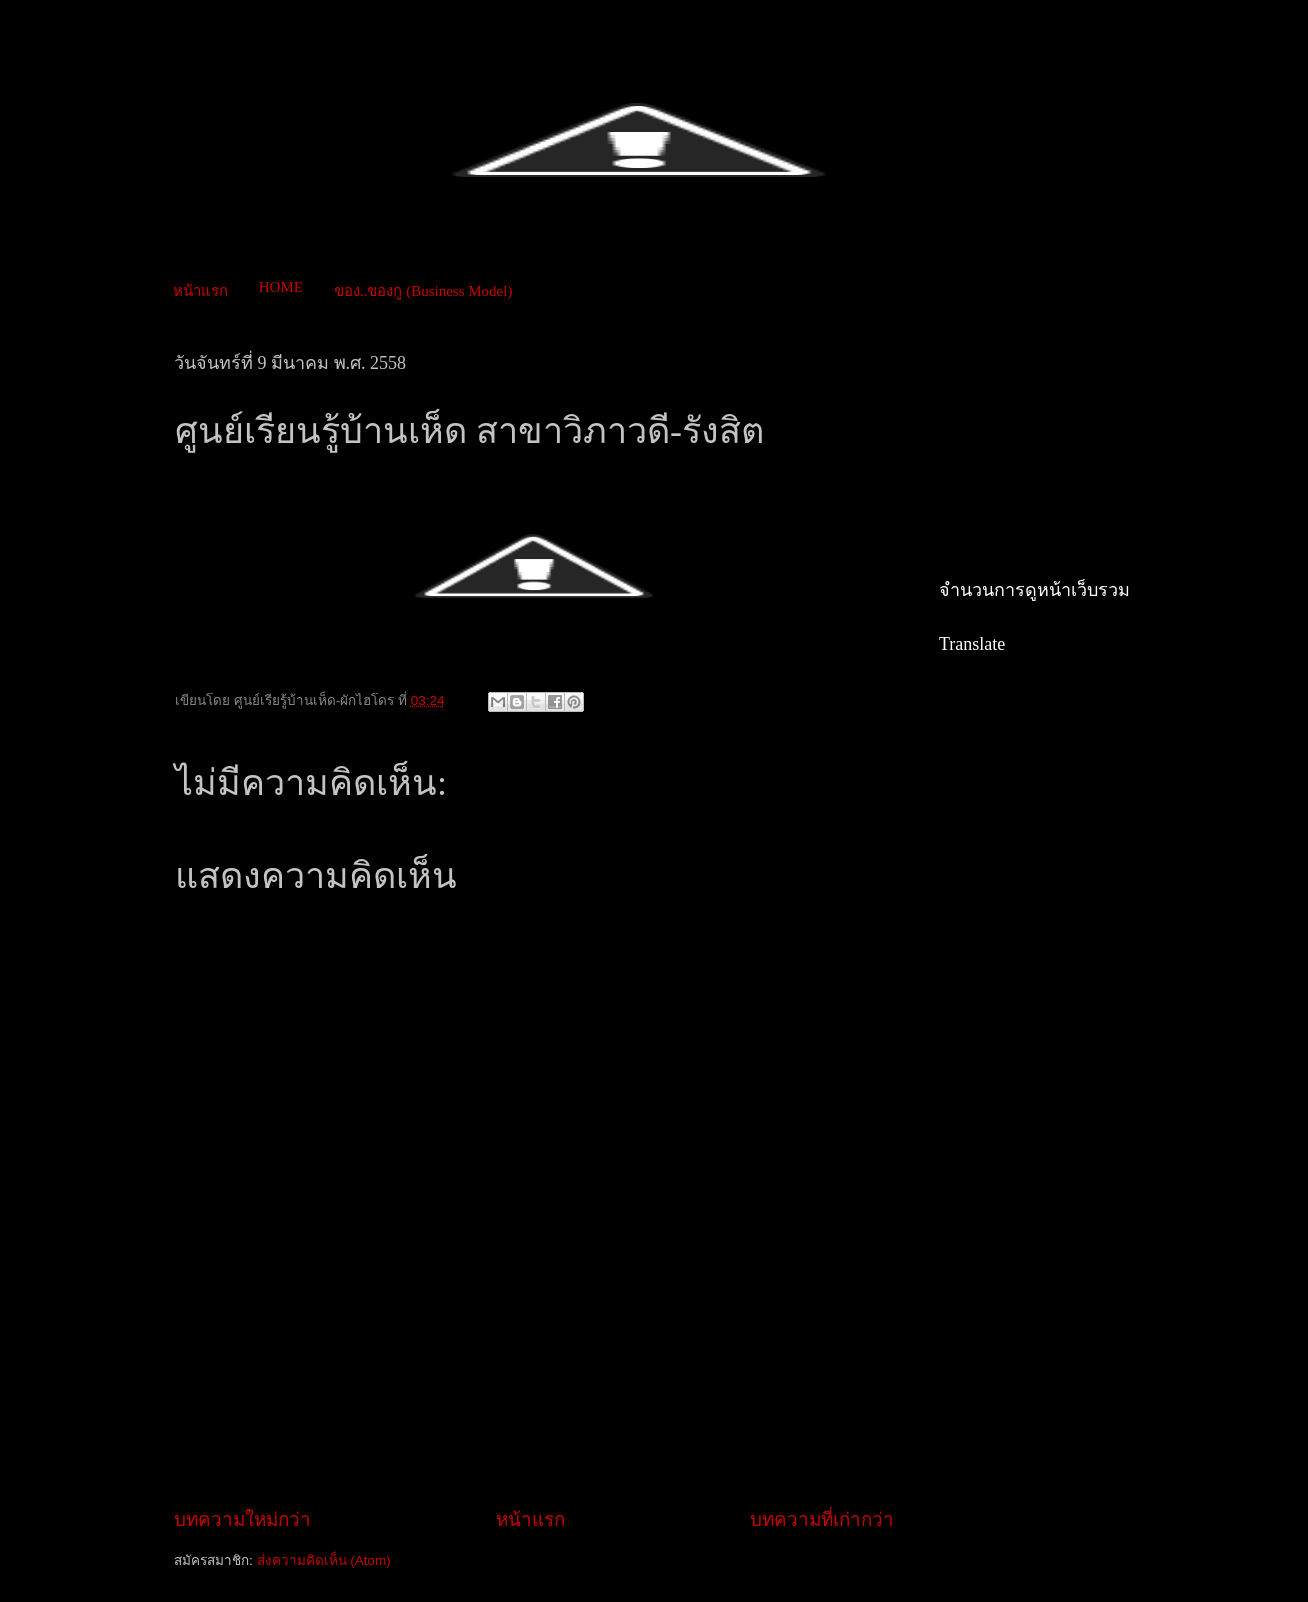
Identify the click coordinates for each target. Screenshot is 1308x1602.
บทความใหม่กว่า (242, 1519)
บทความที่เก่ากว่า (822, 1519)
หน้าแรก (200, 291)
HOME (281, 287)
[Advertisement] (538, 1435)
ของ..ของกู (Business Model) (423, 291)
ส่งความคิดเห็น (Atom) (324, 1560)
